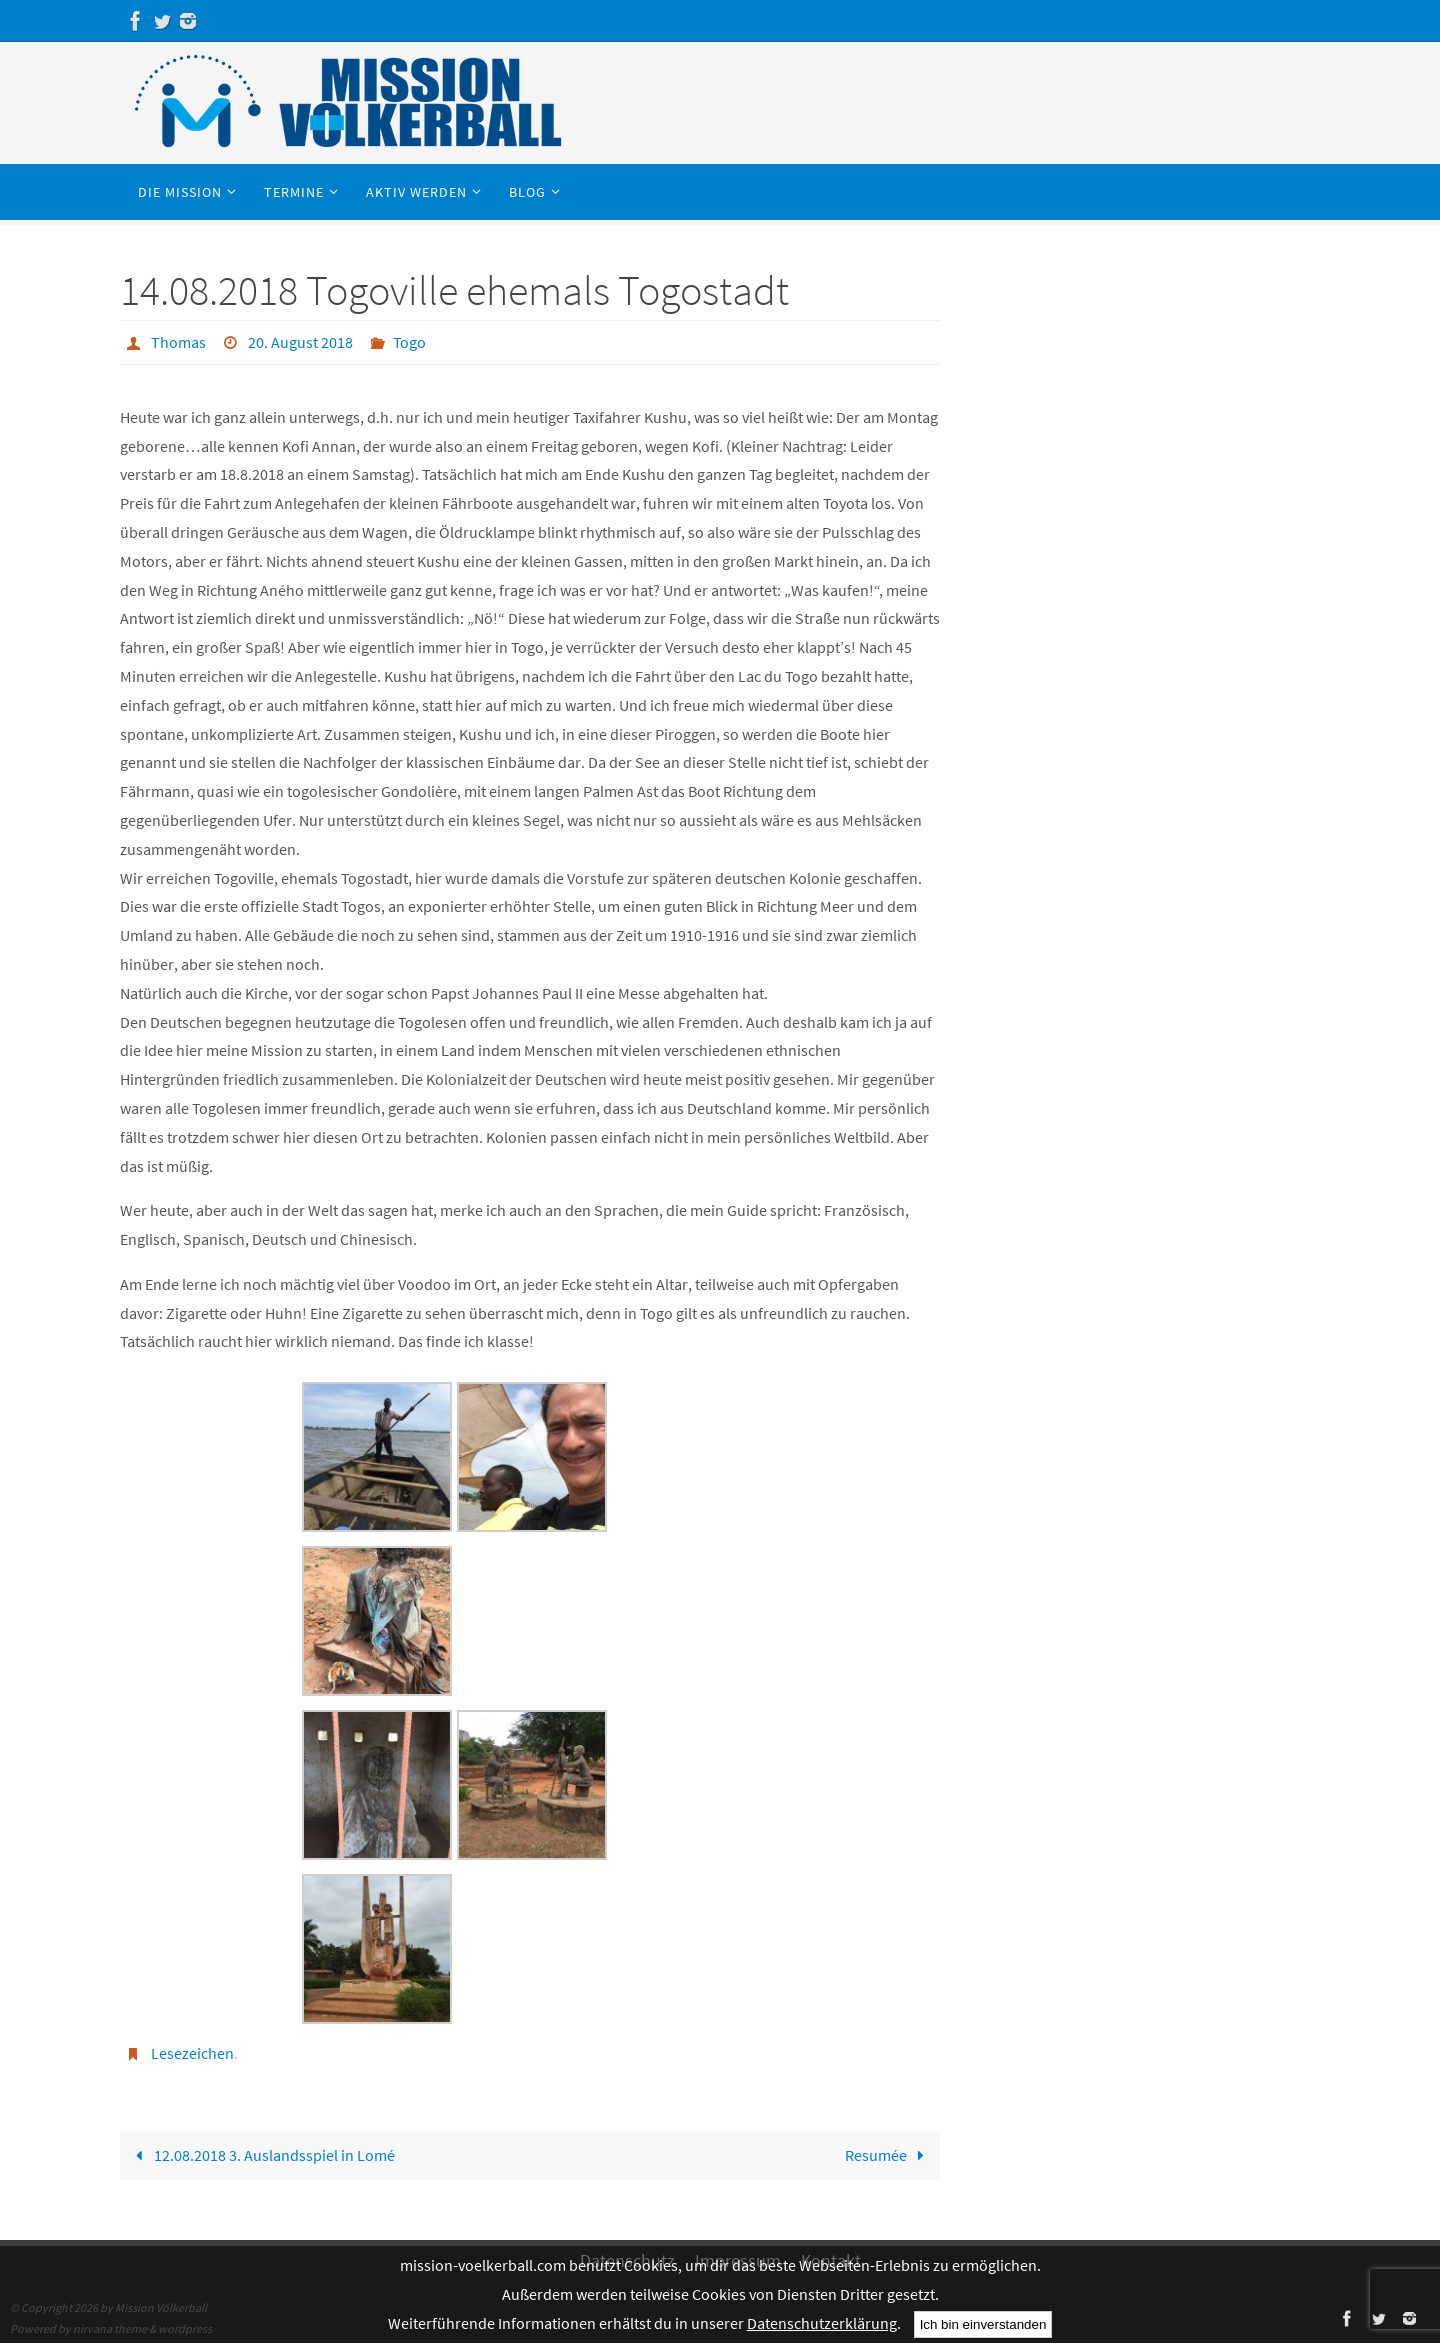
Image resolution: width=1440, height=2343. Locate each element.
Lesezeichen (192, 2052)
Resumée (887, 2153)
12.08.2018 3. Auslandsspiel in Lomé (261, 2153)
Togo (409, 342)
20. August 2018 (300, 342)
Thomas (178, 342)
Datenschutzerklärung (822, 2323)
